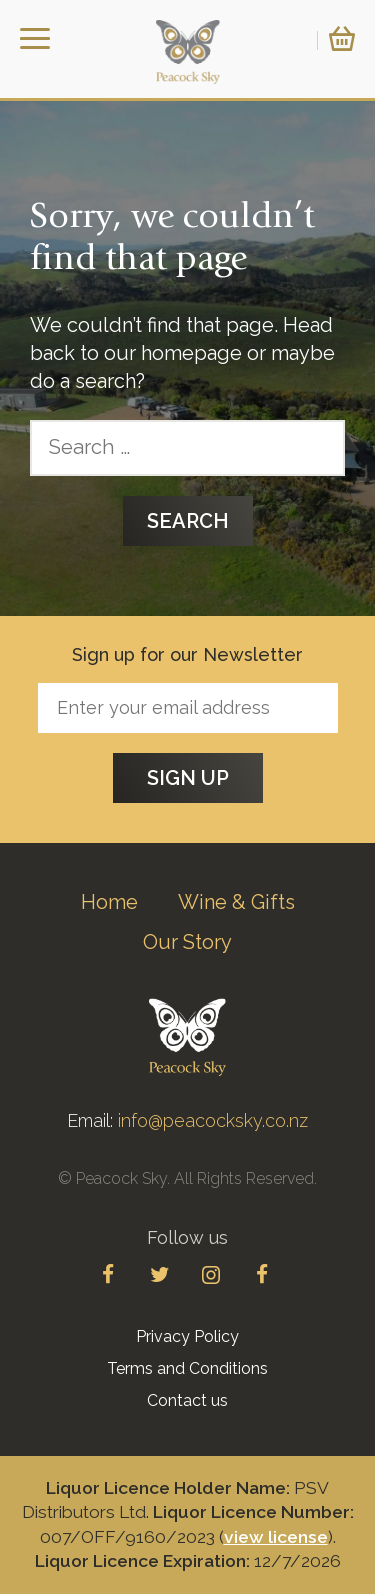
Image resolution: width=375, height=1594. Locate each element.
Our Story (187, 942)
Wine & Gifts (236, 902)
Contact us (187, 1400)
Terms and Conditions (187, 1368)
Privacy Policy (187, 1336)
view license (276, 1537)
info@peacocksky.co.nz (213, 1120)
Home (109, 902)
